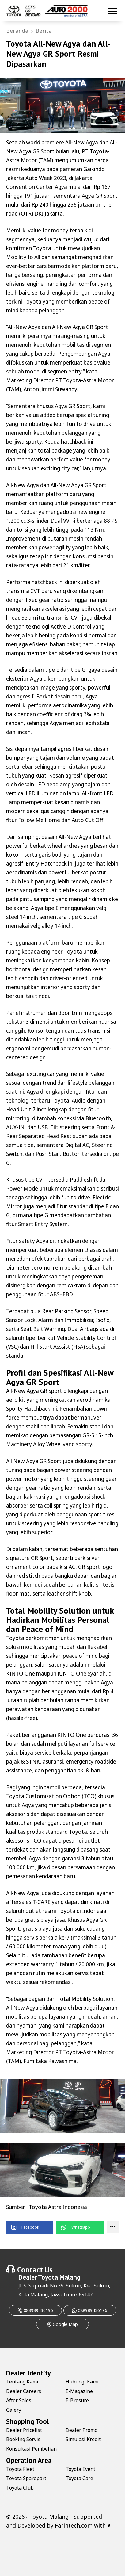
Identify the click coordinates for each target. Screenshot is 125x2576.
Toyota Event (80, 2469)
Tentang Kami (22, 2381)
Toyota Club (20, 2487)
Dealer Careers (23, 2391)
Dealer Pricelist (24, 2430)
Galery (13, 2409)
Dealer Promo (81, 2430)
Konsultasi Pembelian (31, 2448)
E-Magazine (79, 2391)
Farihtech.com (74, 2525)
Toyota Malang (59, 2277)
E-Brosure (77, 2400)
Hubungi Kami (82, 2381)
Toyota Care (79, 2478)
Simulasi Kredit (83, 2439)
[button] (29, 2227)
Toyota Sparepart (26, 2478)
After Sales (18, 2400)
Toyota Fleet (20, 2469)
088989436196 (35, 2310)
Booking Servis (23, 2439)
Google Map (62, 2324)
